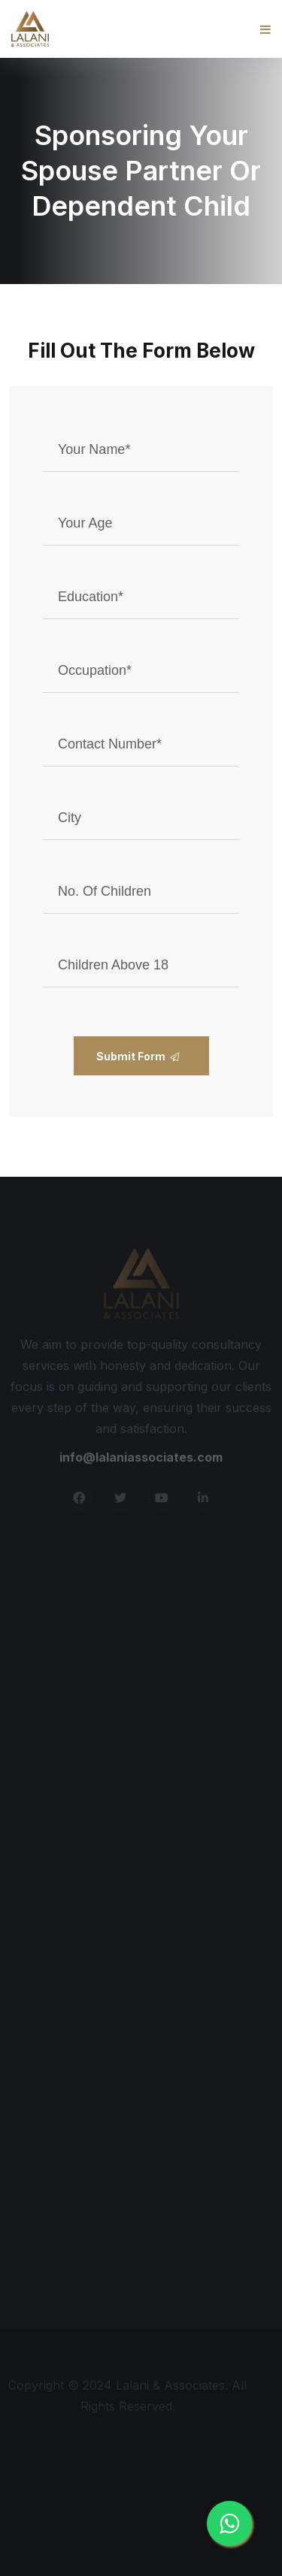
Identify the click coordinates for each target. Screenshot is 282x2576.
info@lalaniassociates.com (141, 1459)
